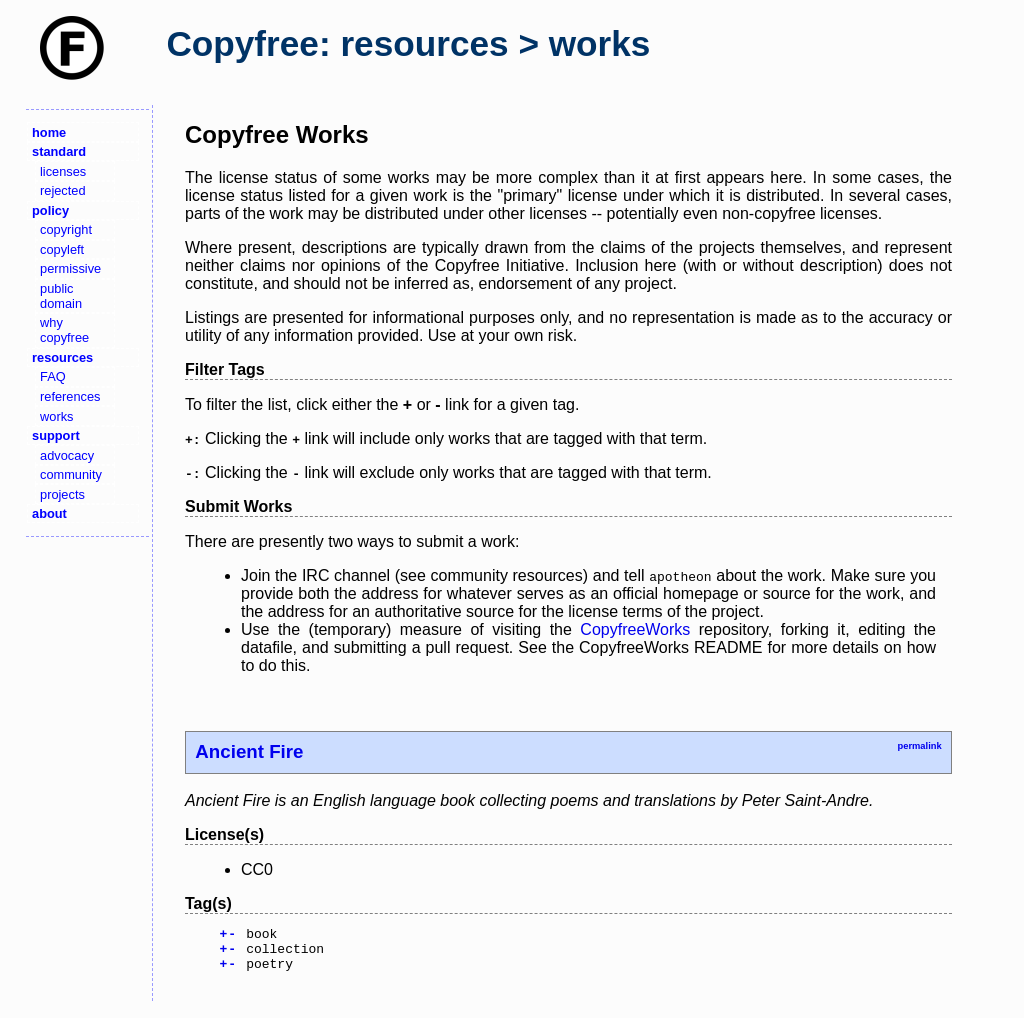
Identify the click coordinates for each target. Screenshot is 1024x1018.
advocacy (67, 455)
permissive (70, 268)
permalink (919, 746)
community (71, 474)
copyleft (62, 249)
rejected (63, 190)
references (70, 396)
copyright (66, 229)
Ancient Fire (249, 751)
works (56, 416)
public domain (61, 296)
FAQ (53, 376)
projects (62, 494)
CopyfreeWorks (635, 629)
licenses (63, 171)
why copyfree (64, 330)
